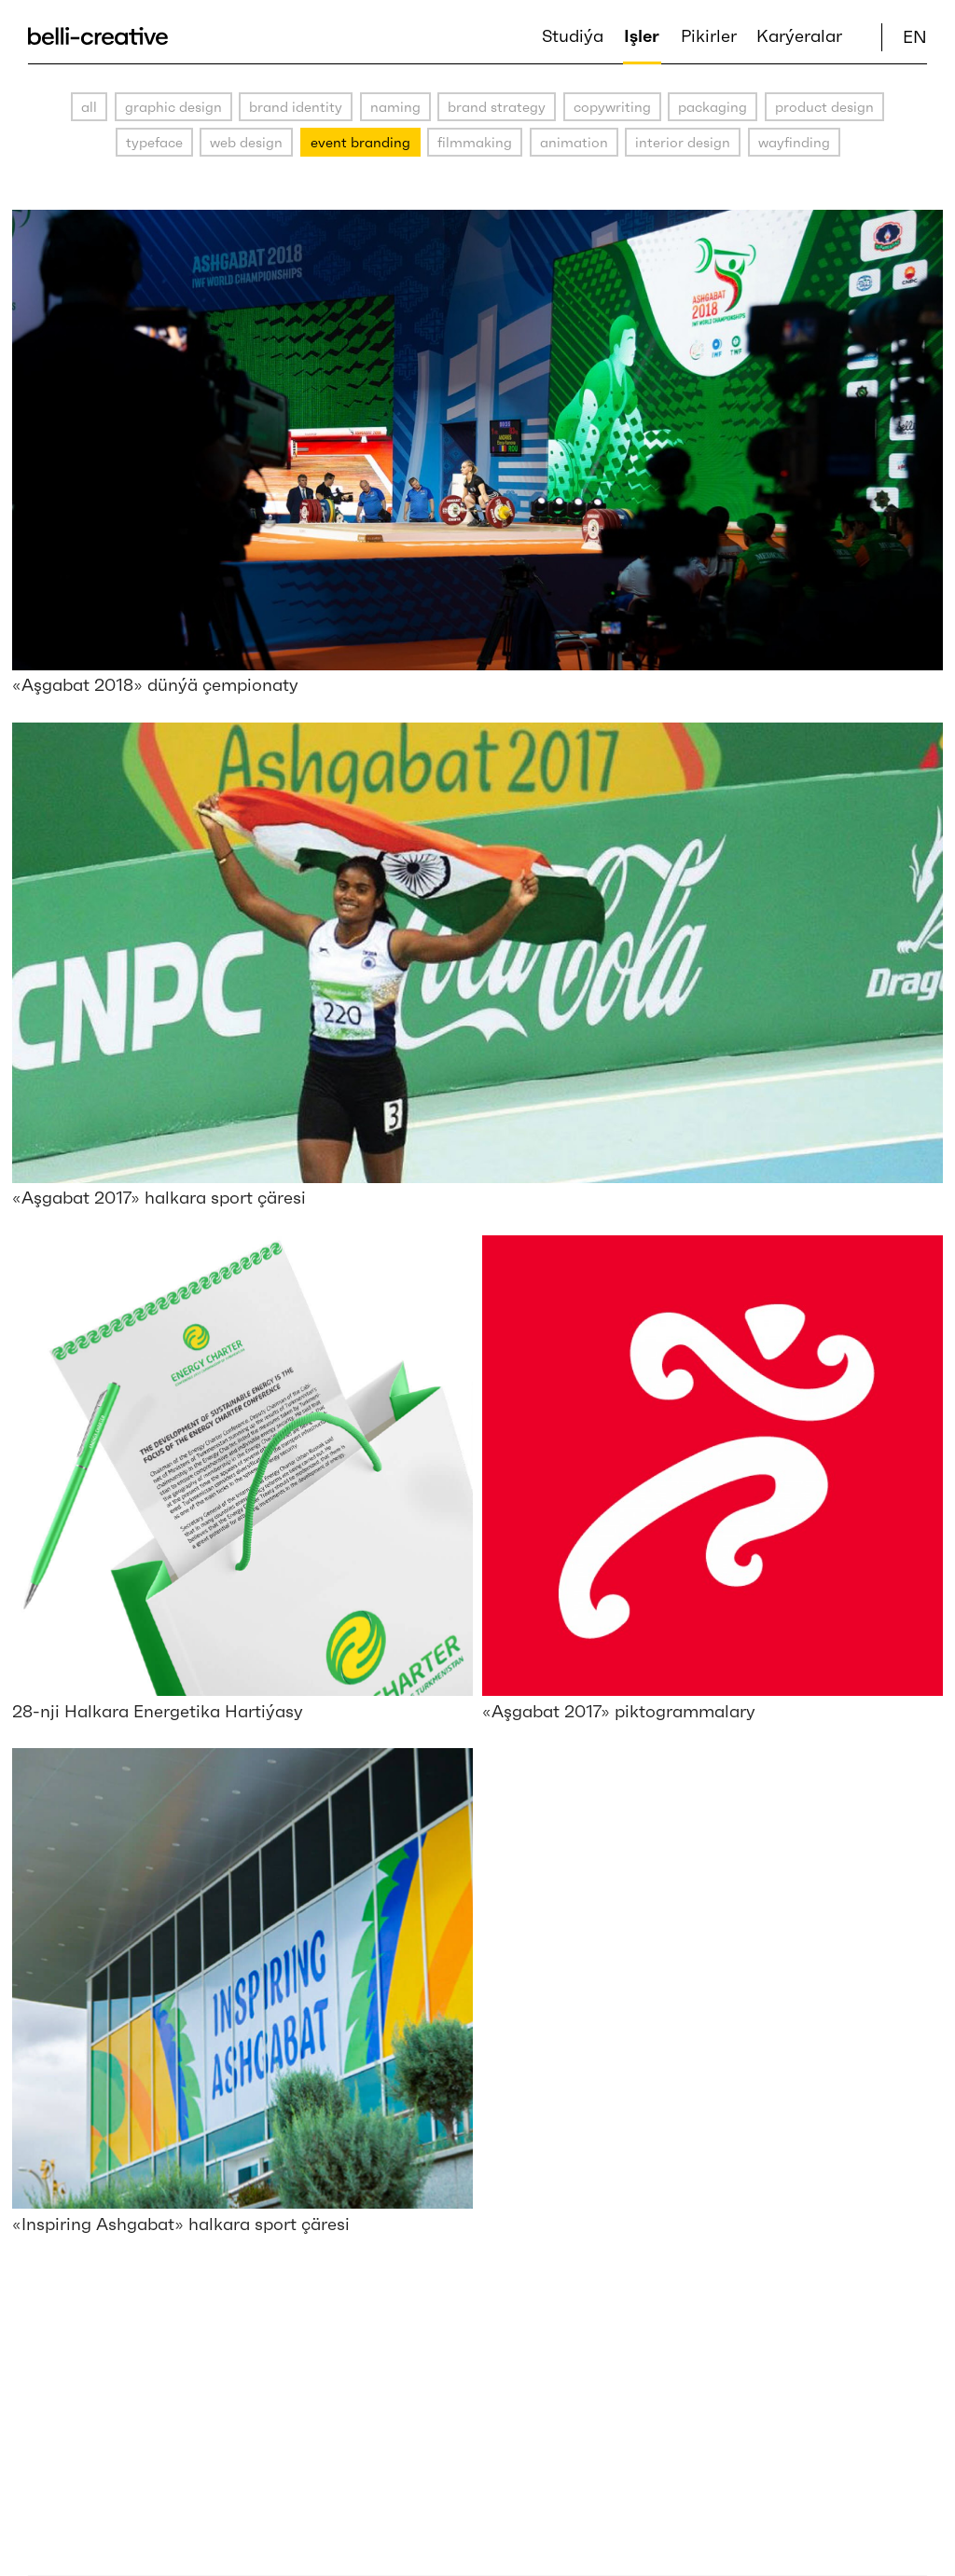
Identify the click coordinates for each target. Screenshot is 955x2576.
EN (915, 37)
